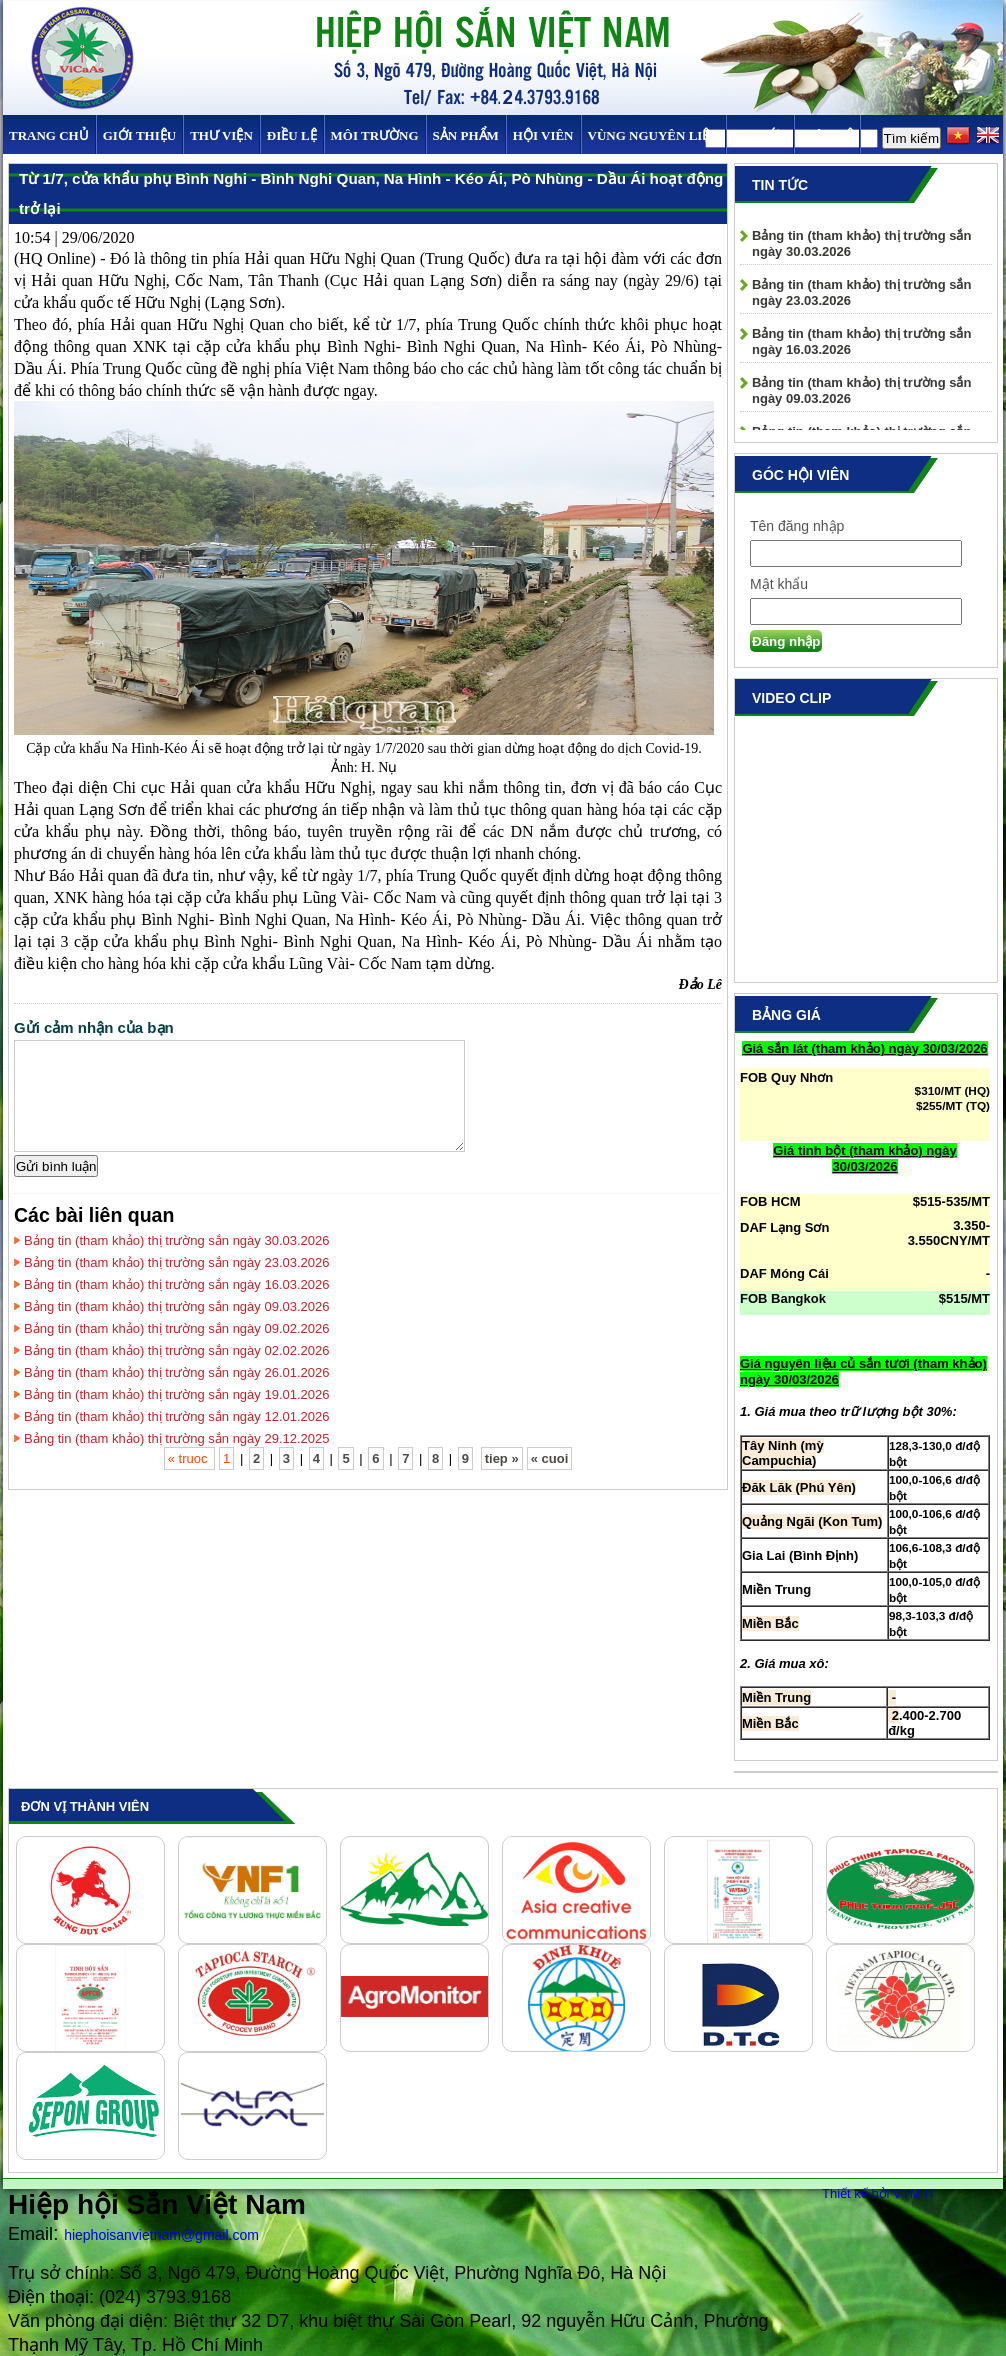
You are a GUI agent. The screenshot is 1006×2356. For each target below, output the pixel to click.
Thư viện (221, 135)
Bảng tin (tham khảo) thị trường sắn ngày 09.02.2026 (177, 1328)
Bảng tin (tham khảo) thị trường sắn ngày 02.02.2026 (177, 1350)
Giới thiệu (139, 135)
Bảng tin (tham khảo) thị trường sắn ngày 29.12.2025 (177, 1438)
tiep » (502, 1458)
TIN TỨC (760, 135)
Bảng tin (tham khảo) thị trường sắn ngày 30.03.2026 (177, 1240)
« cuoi (550, 1458)
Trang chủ (49, 135)
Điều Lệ (292, 135)
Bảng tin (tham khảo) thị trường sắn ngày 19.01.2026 (177, 1394)
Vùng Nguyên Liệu (653, 135)
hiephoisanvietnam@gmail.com (161, 2235)
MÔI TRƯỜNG (375, 135)
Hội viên (543, 135)
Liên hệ (827, 135)
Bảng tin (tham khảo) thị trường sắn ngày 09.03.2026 (177, 1306)
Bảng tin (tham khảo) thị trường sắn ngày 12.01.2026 (177, 1416)
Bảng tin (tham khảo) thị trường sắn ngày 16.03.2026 (177, 1284)
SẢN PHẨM (466, 135)
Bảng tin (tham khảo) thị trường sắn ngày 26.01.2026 (177, 1372)
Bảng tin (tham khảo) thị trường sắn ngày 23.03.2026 (177, 1262)
